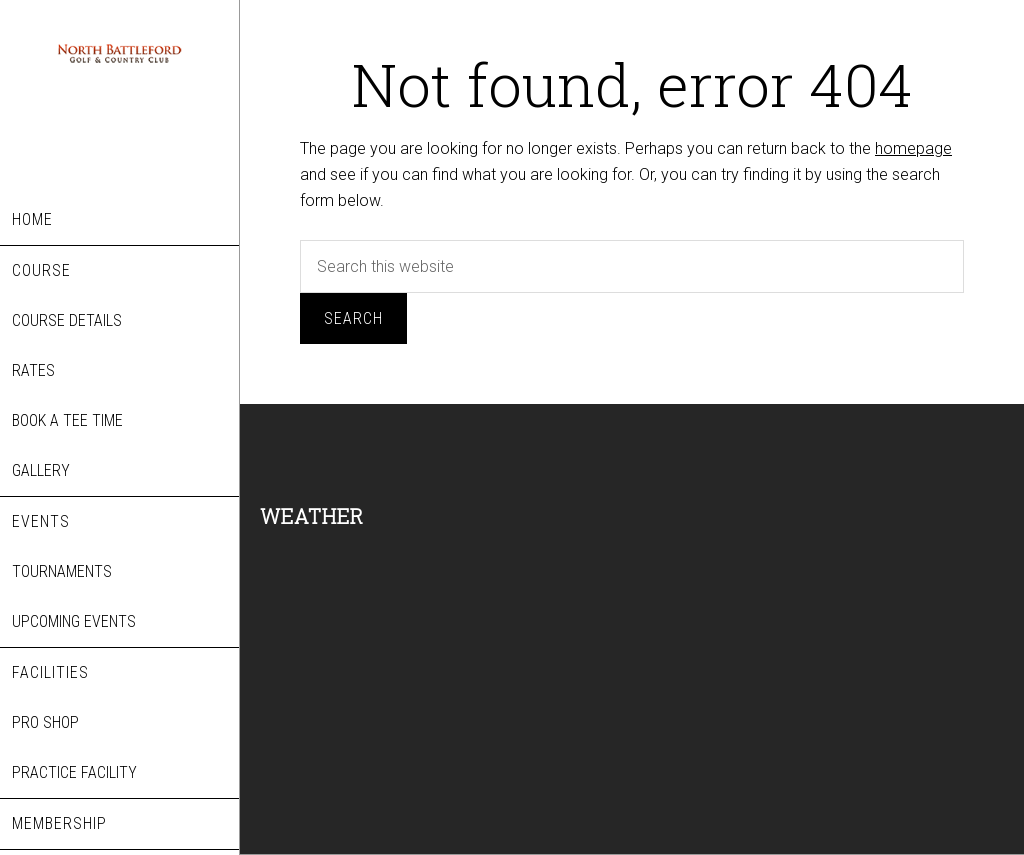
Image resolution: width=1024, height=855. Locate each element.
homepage (913, 148)
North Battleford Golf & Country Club (119, 112)
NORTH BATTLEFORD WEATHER (430, 619)
